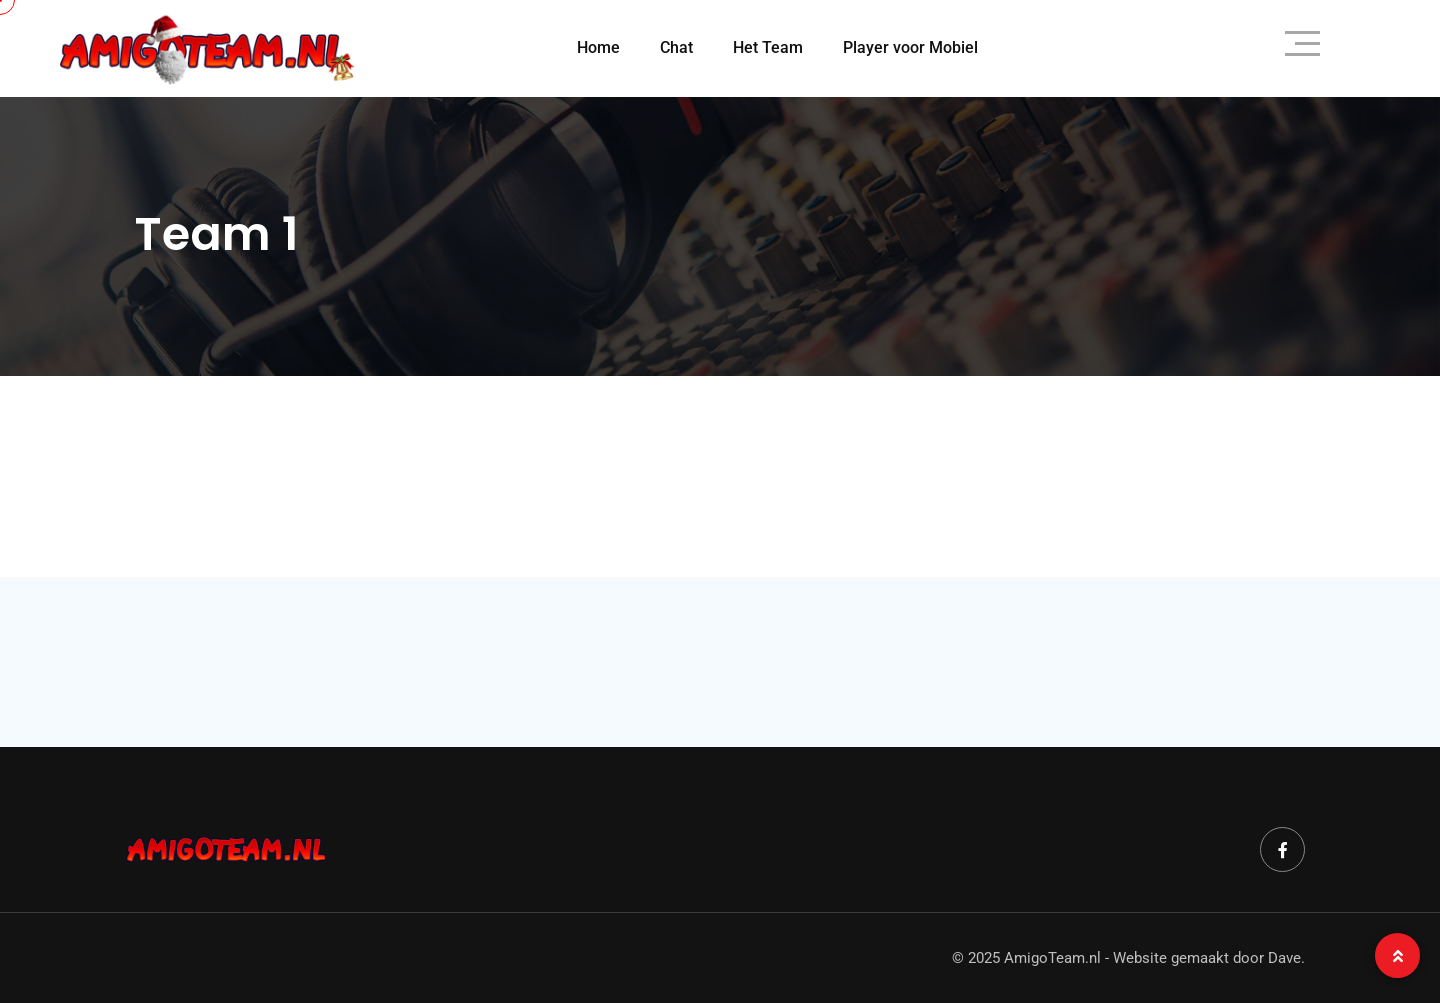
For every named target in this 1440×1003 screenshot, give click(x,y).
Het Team (768, 47)
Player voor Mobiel (910, 47)
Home (598, 47)
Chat (676, 47)
